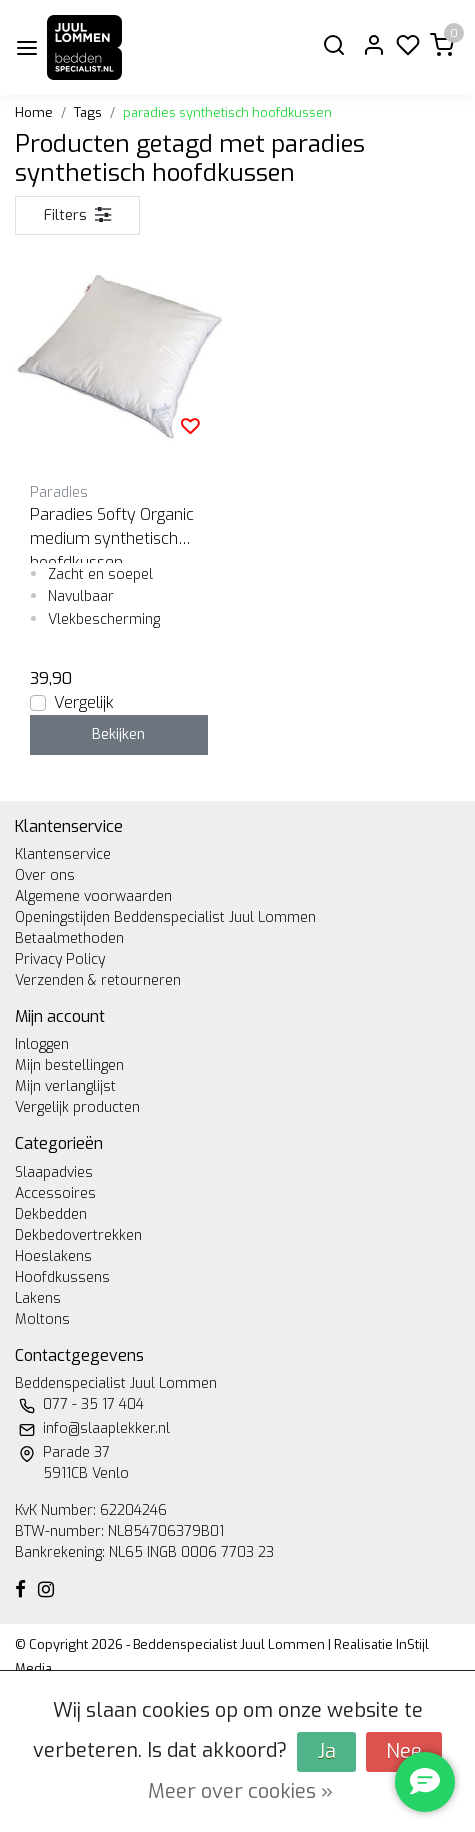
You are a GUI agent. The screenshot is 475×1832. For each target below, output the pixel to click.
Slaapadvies (54, 1172)
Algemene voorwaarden (93, 896)
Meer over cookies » (240, 1791)
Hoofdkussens (62, 1277)
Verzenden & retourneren (98, 980)
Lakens (38, 1298)
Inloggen (42, 1044)
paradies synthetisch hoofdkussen (227, 112)
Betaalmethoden (69, 938)
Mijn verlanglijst (65, 1086)
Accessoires (55, 1193)
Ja (326, 1751)
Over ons (45, 875)
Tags (88, 112)
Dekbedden (51, 1214)
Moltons (42, 1319)
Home (34, 112)
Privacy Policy (60, 959)
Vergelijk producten (77, 1107)
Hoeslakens (53, 1256)
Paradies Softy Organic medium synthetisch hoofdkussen (112, 533)
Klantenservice (63, 854)
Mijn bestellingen (69, 1065)
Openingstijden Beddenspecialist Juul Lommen (165, 917)
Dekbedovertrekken (78, 1235)
